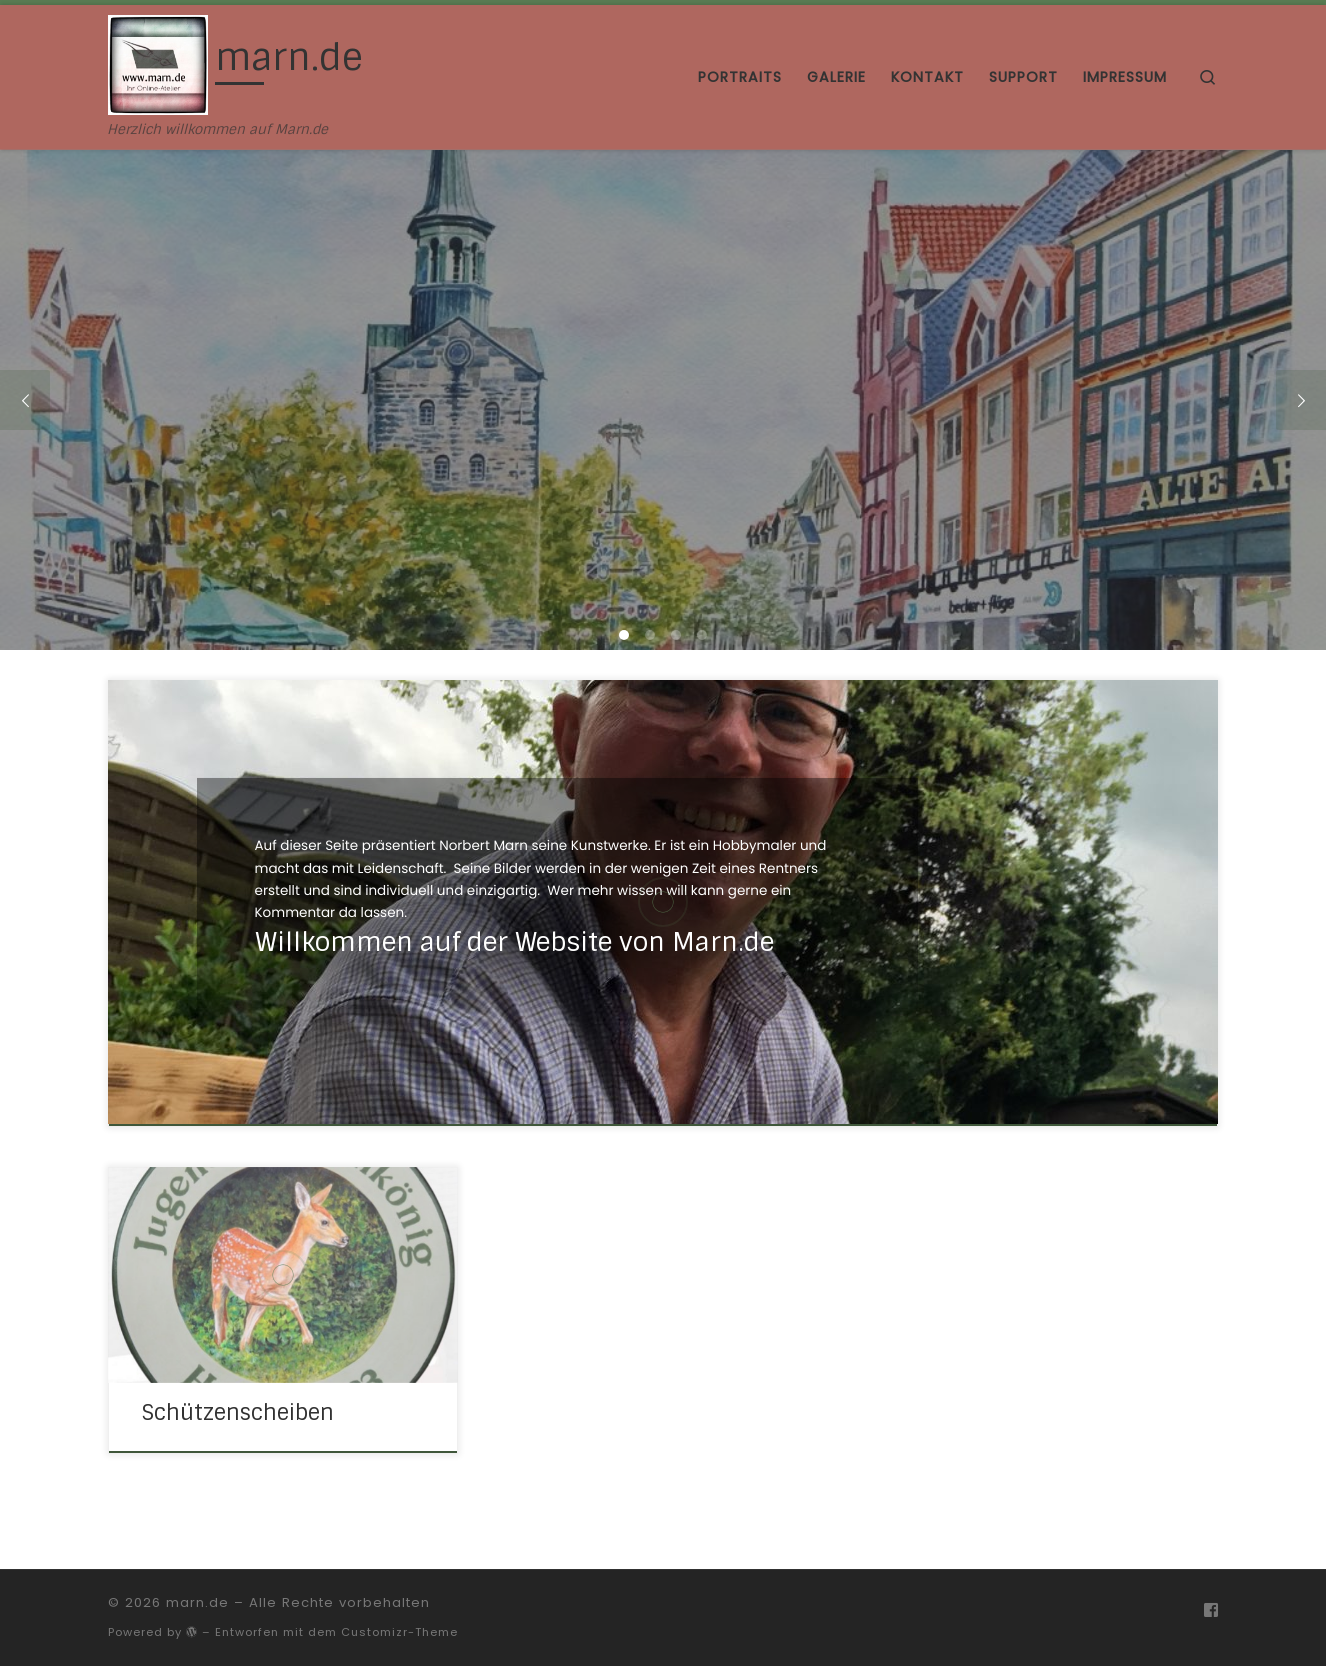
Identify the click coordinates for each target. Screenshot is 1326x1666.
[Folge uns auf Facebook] (1211, 1611)
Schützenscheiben (237, 1413)
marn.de (197, 1602)
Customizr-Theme (399, 1632)
